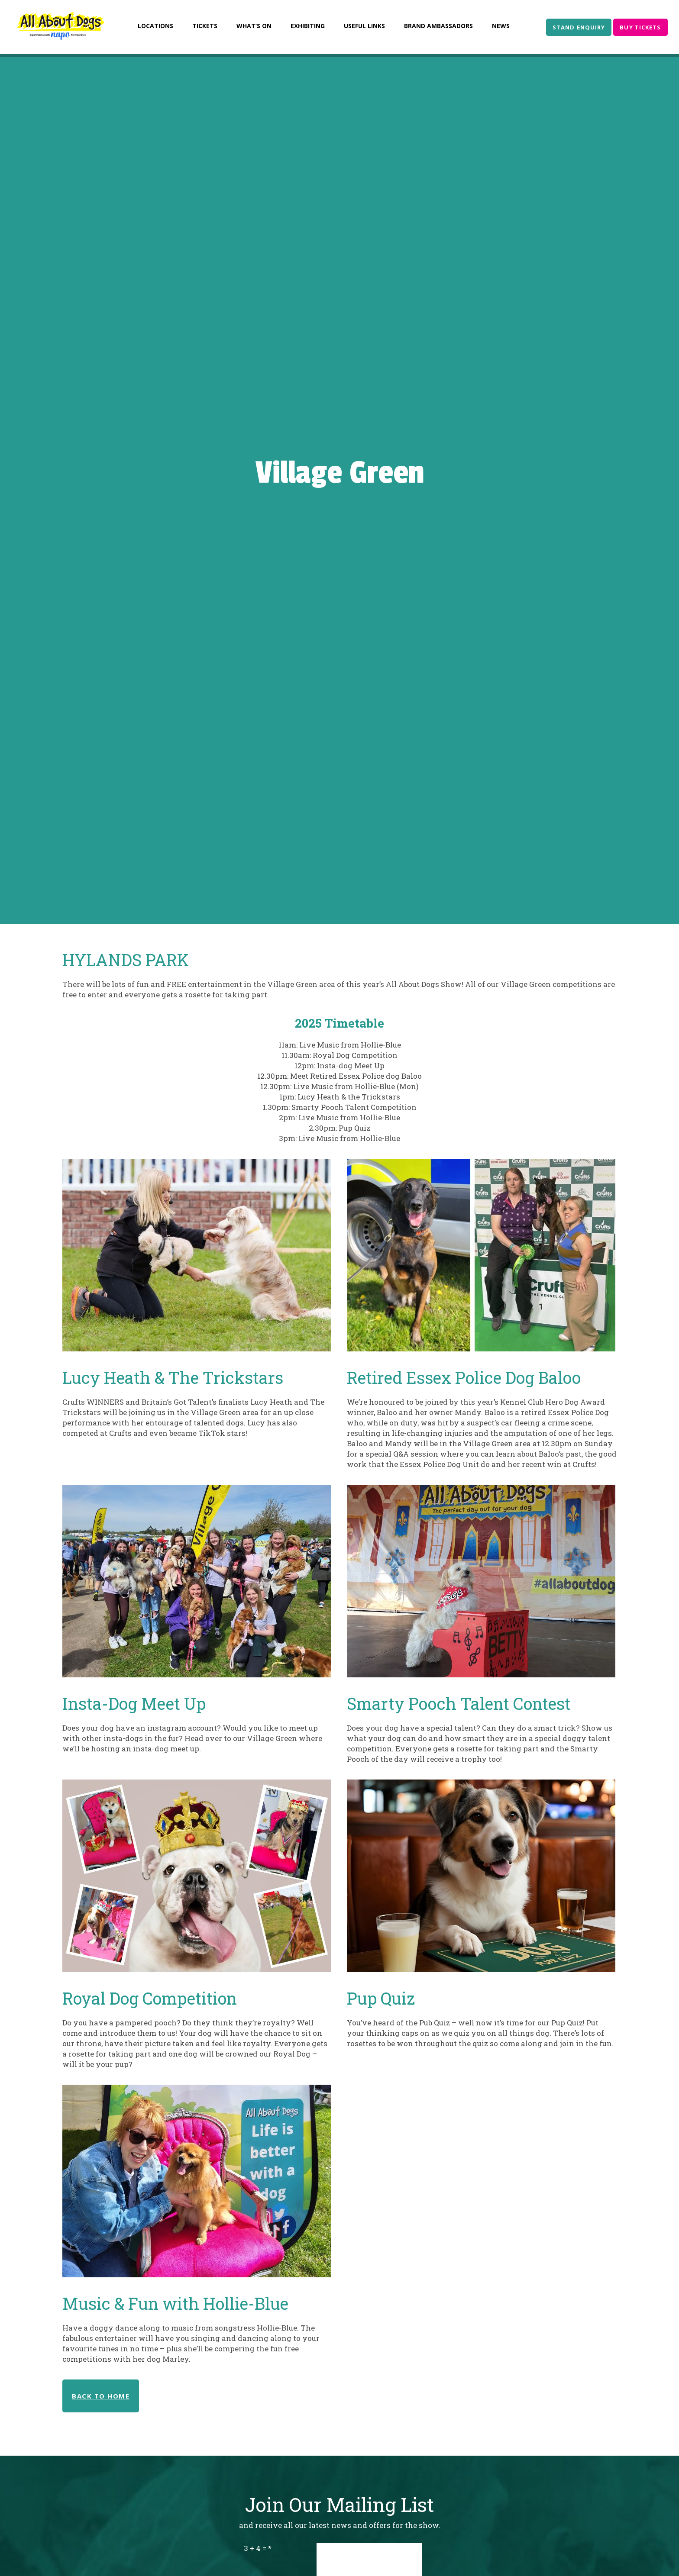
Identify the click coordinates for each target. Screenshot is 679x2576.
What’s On (254, 26)
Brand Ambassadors (438, 26)
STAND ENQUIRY (579, 27)
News (501, 26)
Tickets (204, 26)
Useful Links (364, 26)
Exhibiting (308, 26)
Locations (155, 26)
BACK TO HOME (100, 2396)
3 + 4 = (255, 2548)
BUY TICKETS (640, 27)
